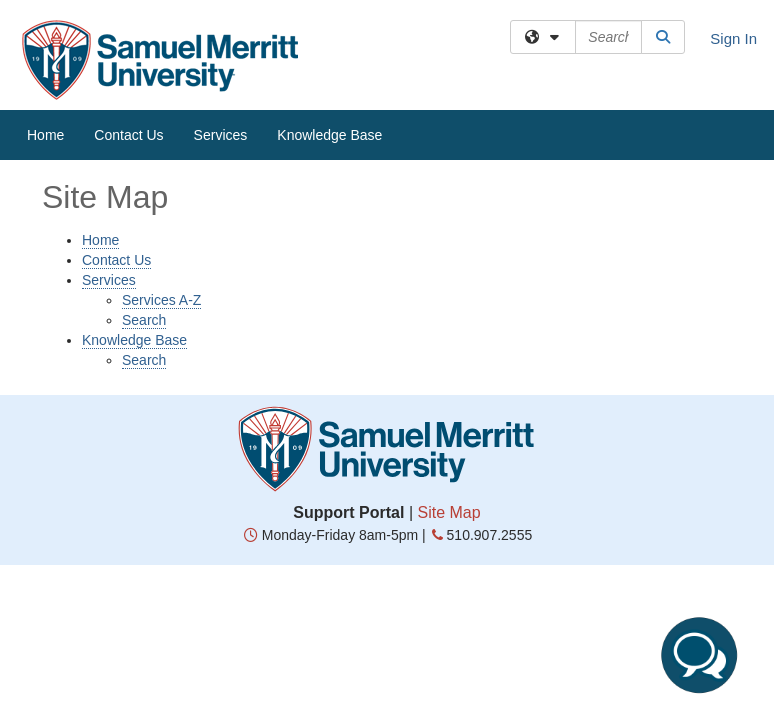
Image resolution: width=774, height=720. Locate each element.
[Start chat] (699, 655)
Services (221, 135)
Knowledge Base (329, 135)
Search (144, 320)
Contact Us (128, 135)
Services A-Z (161, 300)
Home (45, 135)
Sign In (733, 38)
